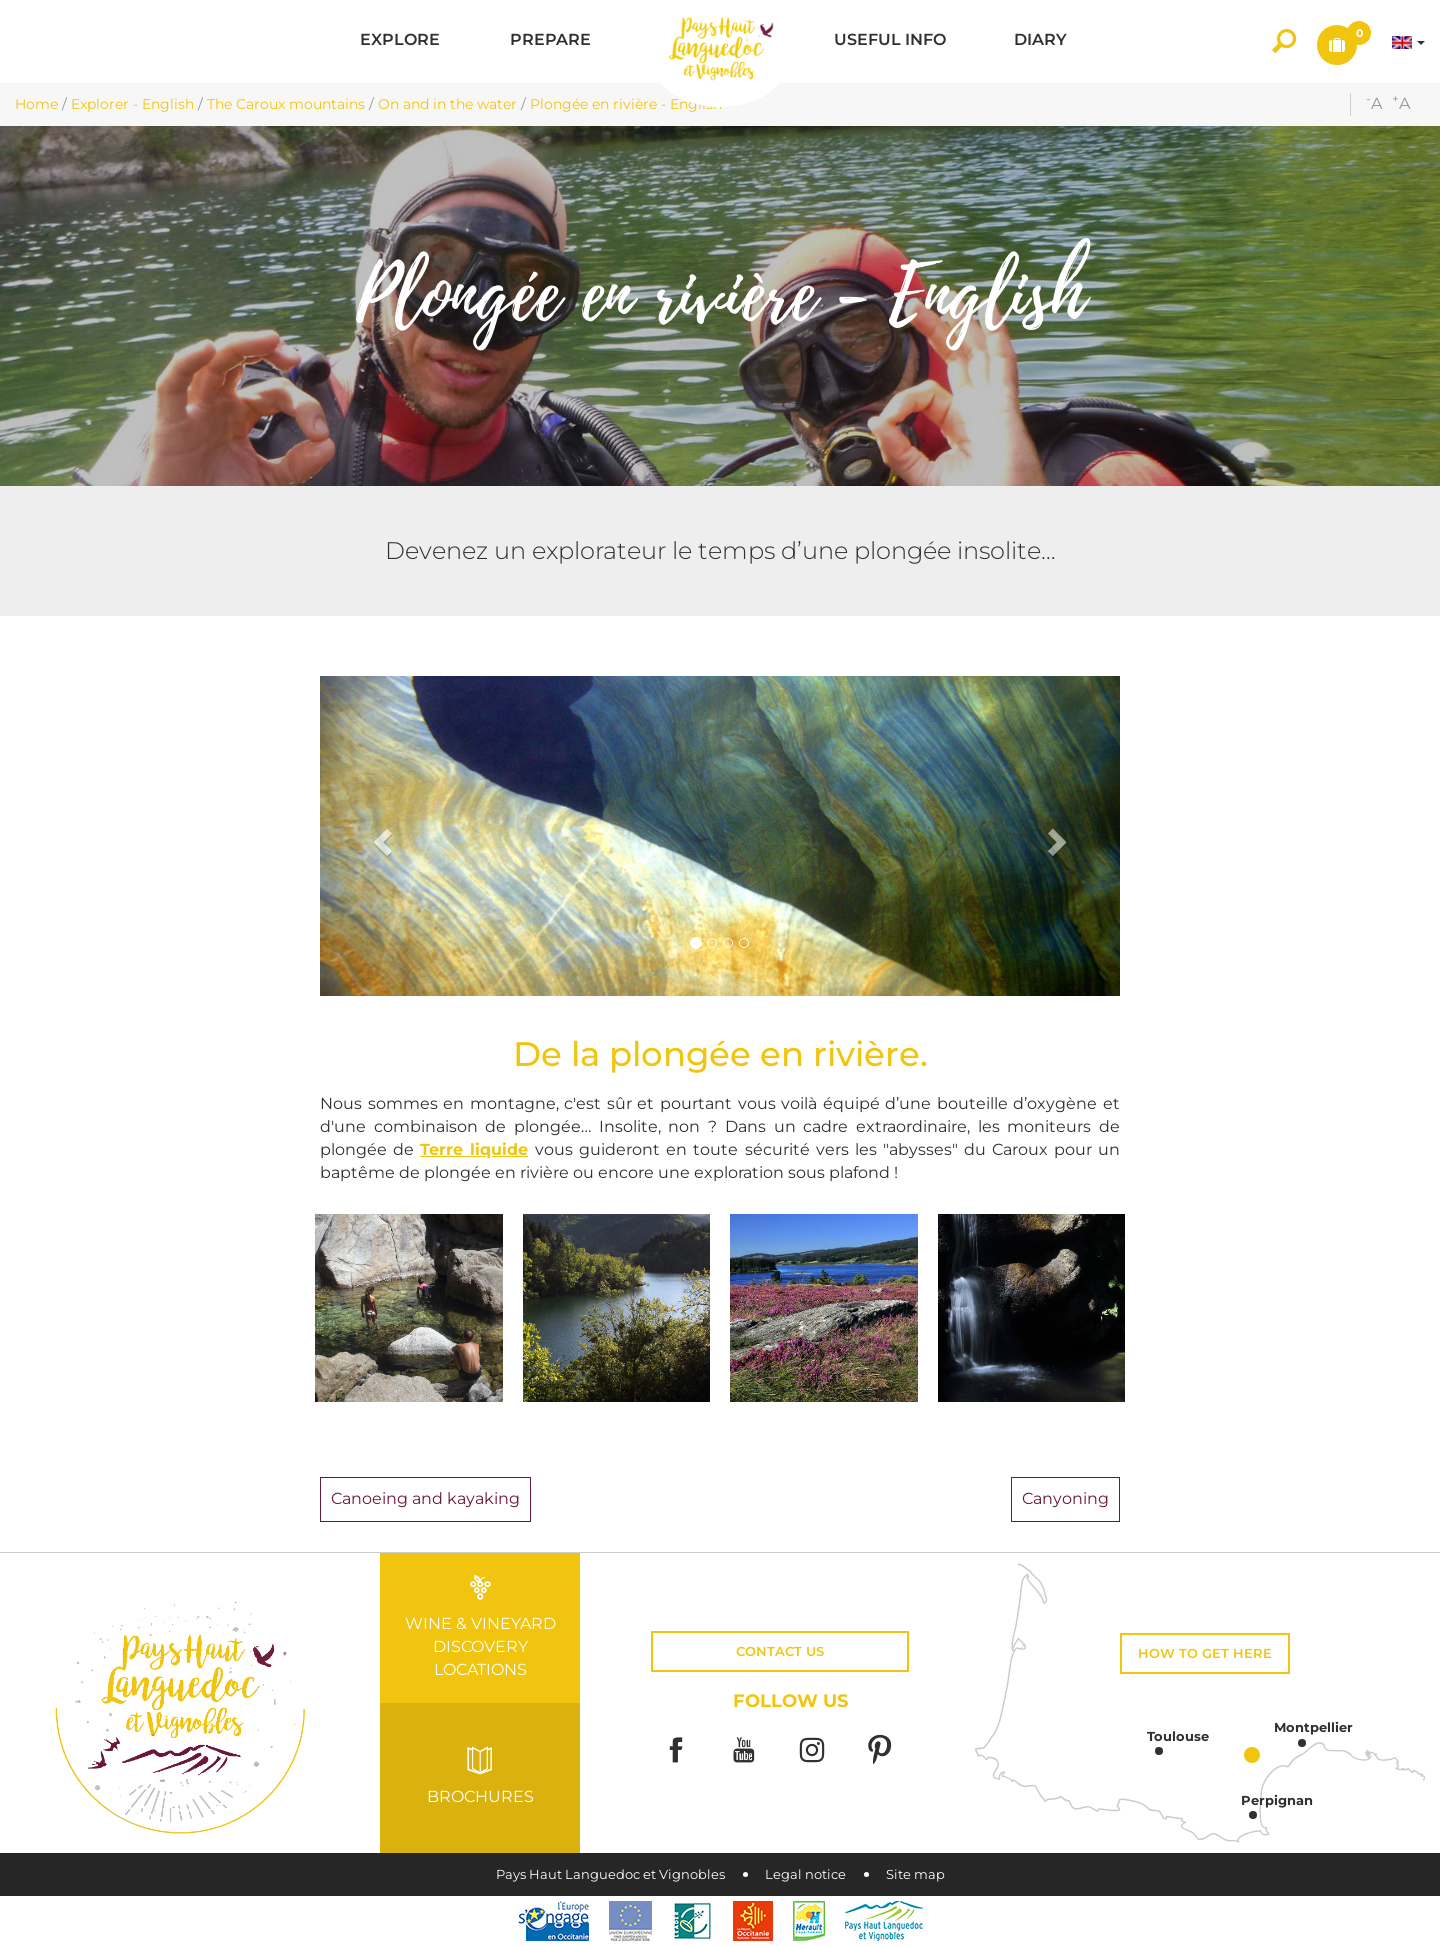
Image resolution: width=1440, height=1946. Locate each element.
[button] (400, 41)
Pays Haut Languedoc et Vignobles (610, 1874)
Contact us (780, 1651)
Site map (915, 1874)
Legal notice (805, 1874)
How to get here (1205, 1653)
